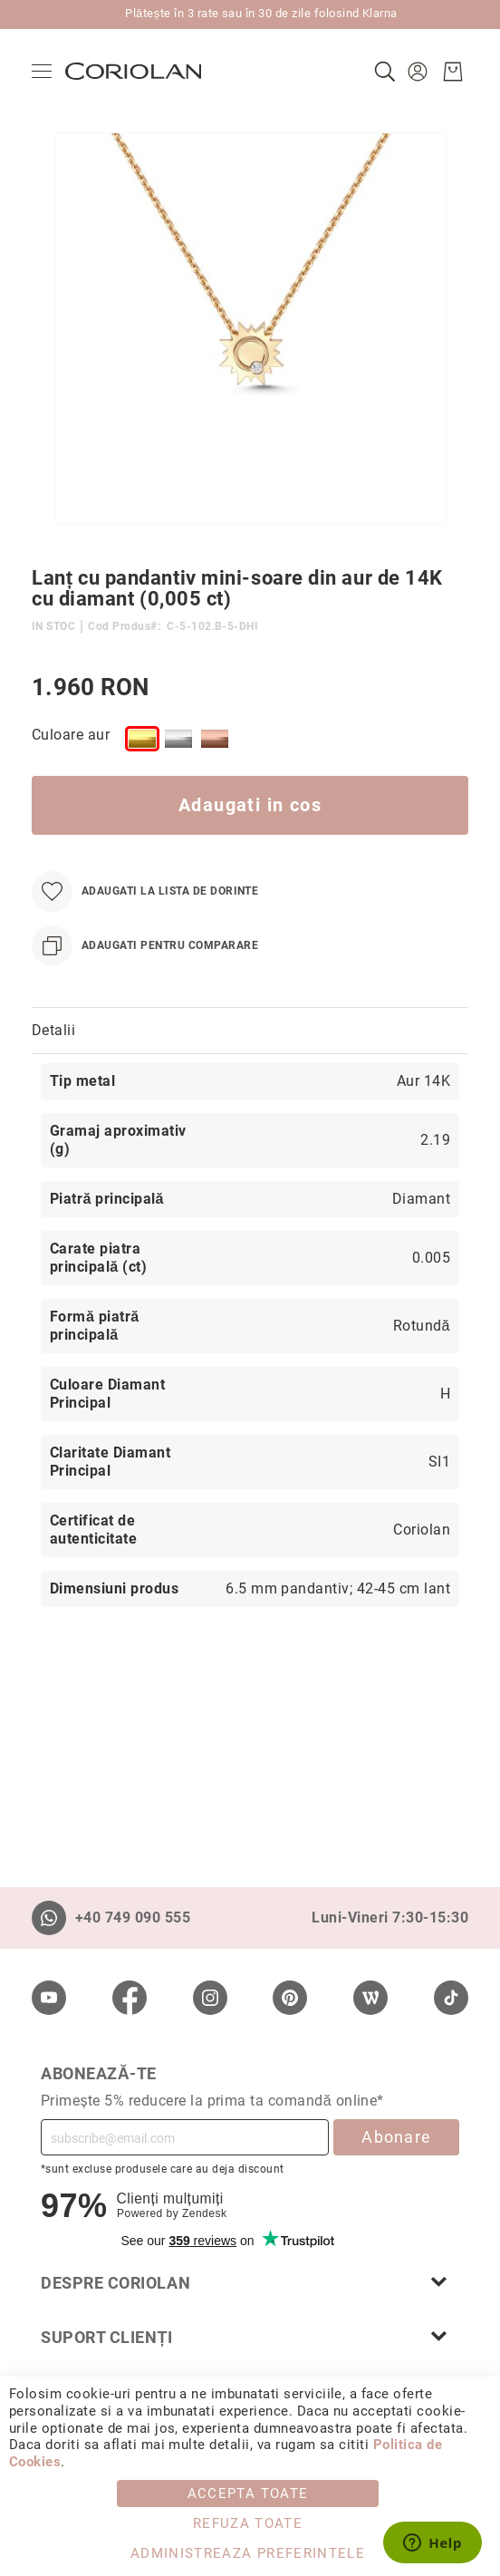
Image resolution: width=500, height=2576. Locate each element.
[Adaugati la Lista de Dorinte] (145, 891)
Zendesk (204, 2213)
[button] (420, 71)
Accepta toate (248, 2493)
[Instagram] (210, 1997)
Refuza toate (248, 2523)
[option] (142, 739)
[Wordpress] (370, 1997)
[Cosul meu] (453, 71)
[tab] (250, 1031)
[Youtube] (49, 1997)
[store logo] (133, 71)
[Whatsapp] (49, 1918)
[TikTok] (451, 1997)
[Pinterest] (290, 1997)
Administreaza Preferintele (247, 2553)
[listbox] (286, 742)
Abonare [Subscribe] (396, 2136)
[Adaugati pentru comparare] (145, 945)
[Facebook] (129, 1997)
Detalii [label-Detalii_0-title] (53, 1030)
